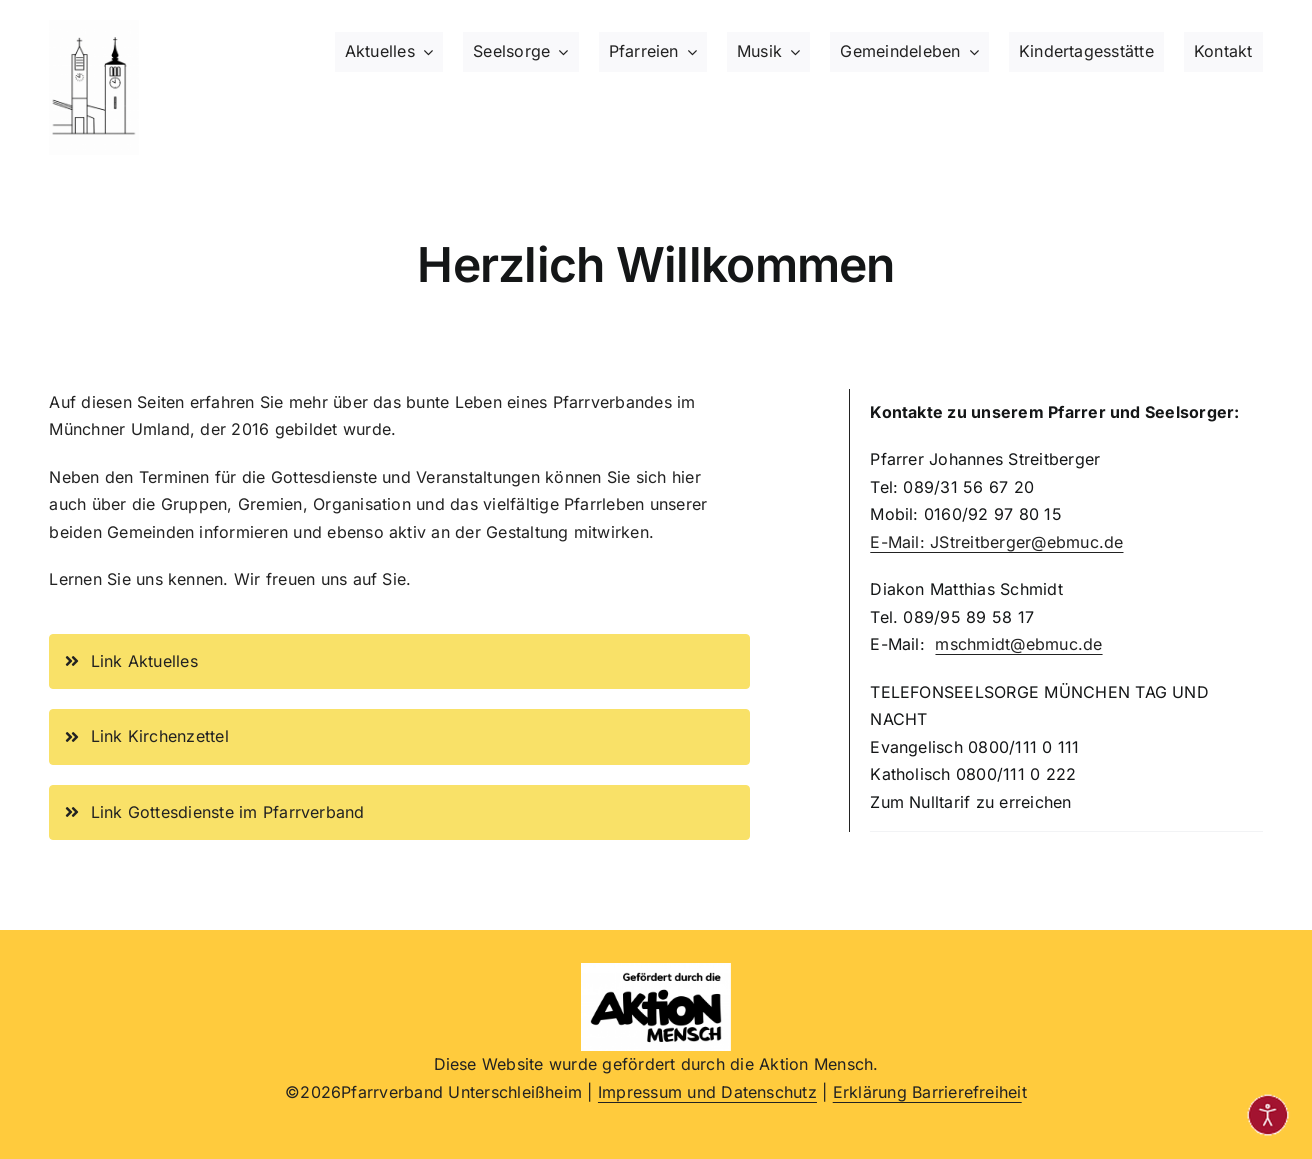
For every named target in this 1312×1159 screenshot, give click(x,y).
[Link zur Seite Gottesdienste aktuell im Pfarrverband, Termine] (399, 813)
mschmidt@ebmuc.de (1018, 644)
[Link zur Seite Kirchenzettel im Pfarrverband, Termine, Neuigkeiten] (399, 737)
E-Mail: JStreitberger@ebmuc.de (996, 542)
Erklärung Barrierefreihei (927, 1092)
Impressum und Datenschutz (707, 1092)
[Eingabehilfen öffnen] (1268, 1115)
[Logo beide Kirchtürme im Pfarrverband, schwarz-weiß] (94, 28)
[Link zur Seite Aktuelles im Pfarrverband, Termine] (399, 662)
